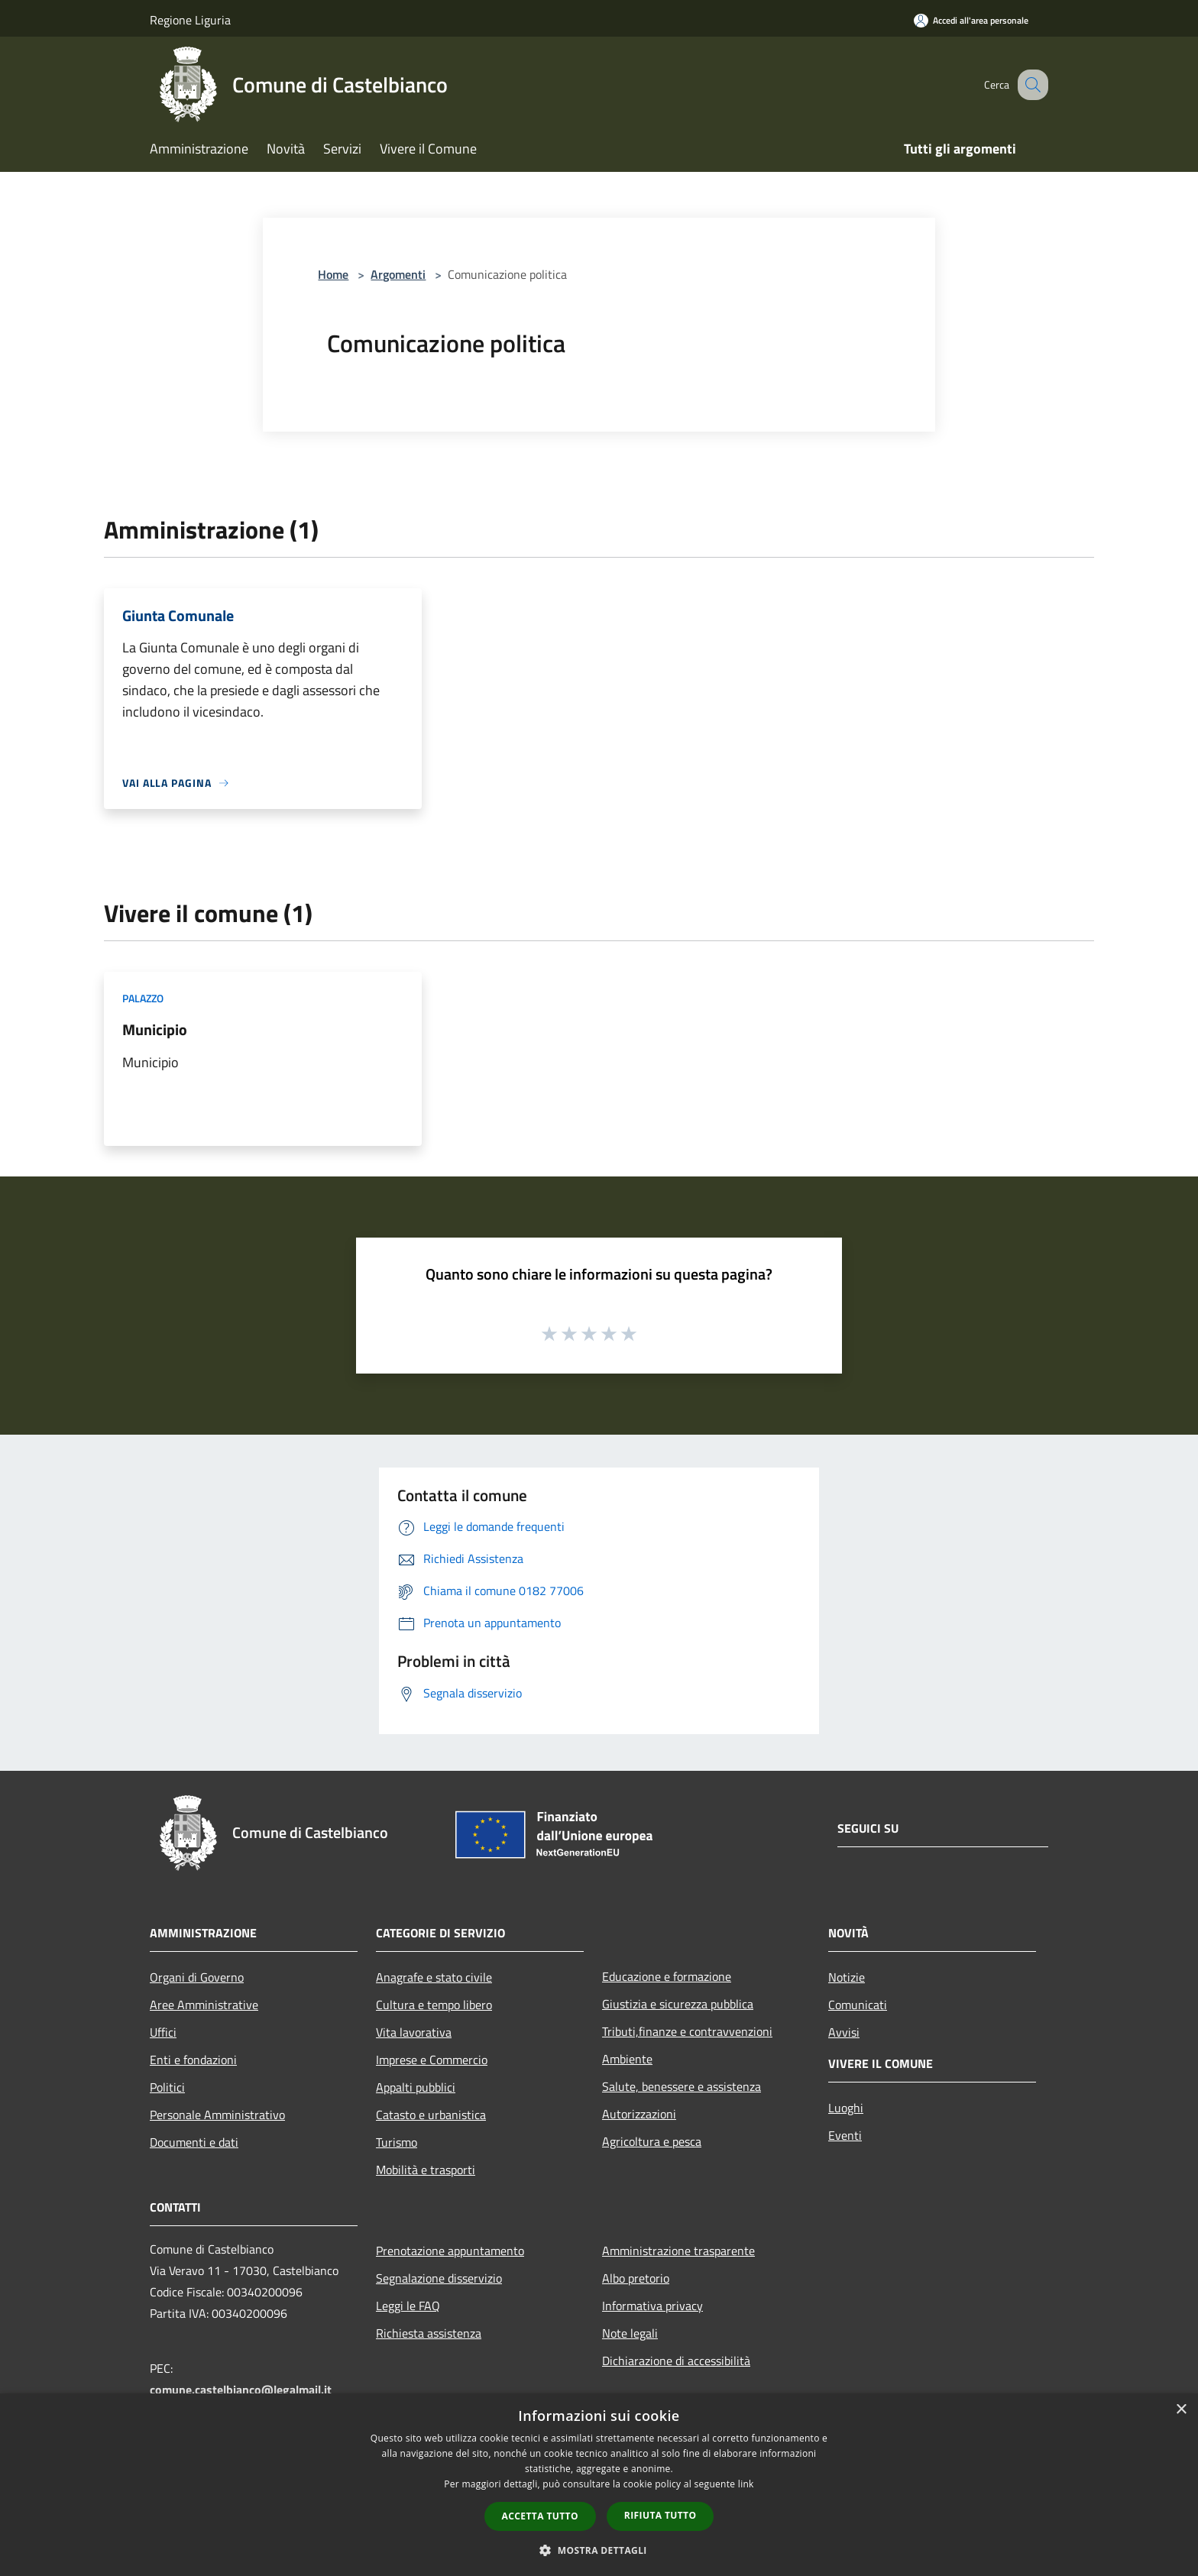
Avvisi (844, 2032)
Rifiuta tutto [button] (660, 2515)
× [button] (1181, 2410)
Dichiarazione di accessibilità (676, 2360)
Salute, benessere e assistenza (681, 2086)
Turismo (396, 2142)
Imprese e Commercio (431, 2059)
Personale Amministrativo (217, 2114)
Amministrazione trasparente (678, 2250)
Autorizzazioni (639, 2114)
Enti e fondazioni (193, 2059)
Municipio (154, 1029)
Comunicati (857, 2004)
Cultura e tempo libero (434, 2004)
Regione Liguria (190, 20)
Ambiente (627, 2059)
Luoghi (845, 2108)
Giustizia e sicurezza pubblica (677, 2004)
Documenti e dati (194, 2142)
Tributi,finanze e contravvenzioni (687, 2031)
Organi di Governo (197, 1977)
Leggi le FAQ (408, 2305)
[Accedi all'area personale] (971, 20)
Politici (167, 2087)
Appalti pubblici (415, 2087)
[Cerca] (1030, 84)
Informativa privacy (652, 2305)
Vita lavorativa (414, 2032)
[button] (599, 2550)
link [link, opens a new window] (746, 2483)
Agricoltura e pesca (651, 2141)
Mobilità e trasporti (425, 2169)
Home (333, 274)
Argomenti (398, 274)
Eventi (845, 2135)
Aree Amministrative (204, 2004)
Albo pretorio (635, 2278)
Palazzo (143, 998)
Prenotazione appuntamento (450, 2250)
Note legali (630, 2333)
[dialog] (599, 2484)
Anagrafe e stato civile (434, 1977)
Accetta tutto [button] (540, 2516)
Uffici (163, 2032)
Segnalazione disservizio (439, 2278)
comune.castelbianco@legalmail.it (241, 2389)
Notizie (846, 1977)
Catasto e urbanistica (431, 2114)
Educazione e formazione (666, 1976)
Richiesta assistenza (428, 2333)
